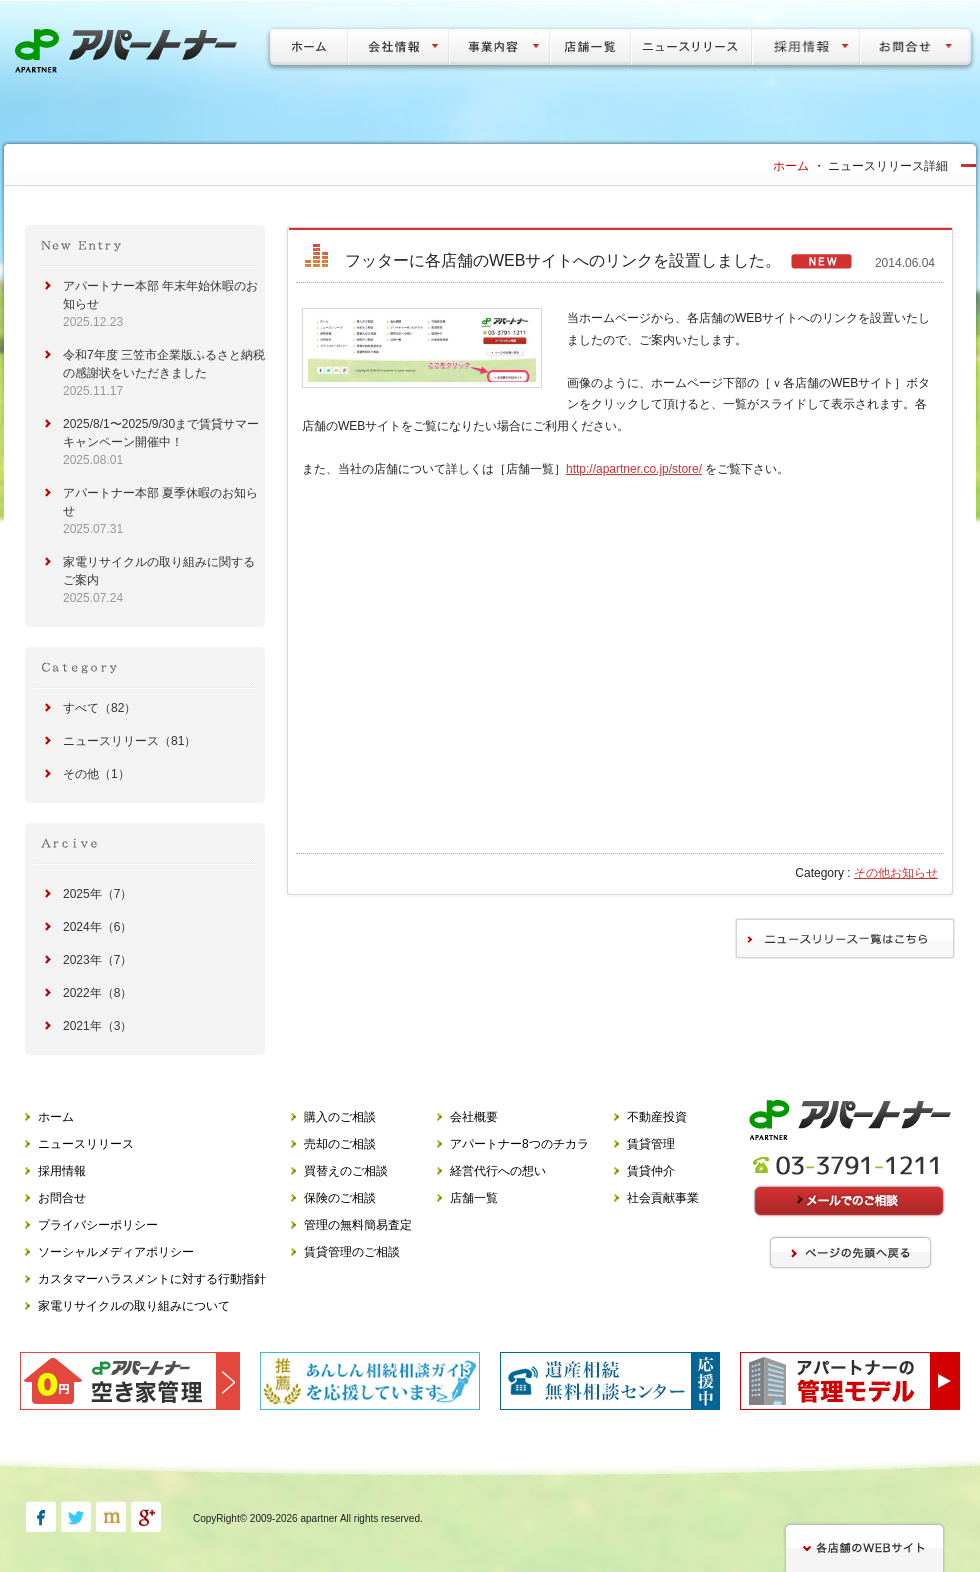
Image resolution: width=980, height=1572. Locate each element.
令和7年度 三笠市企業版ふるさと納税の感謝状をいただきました (164, 373)
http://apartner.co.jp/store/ (634, 469)
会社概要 (474, 1117)
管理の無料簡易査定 (358, 1225)
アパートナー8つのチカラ (519, 1144)
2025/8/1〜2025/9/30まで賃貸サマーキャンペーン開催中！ (161, 442)
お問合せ (62, 1198)
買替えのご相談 (346, 1171)
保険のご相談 (340, 1198)
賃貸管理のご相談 (352, 1252)
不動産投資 (657, 1117)
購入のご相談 (340, 1117)
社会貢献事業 (663, 1198)
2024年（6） (97, 927)
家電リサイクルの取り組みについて (134, 1306)
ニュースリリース (86, 1144)
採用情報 (62, 1171)
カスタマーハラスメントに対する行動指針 (152, 1279)
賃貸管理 (651, 1144)
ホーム (791, 166)
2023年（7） (97, 960)
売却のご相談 (340, 1144)
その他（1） (96, 774)
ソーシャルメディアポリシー (116, 1252)
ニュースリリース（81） (129, 741)
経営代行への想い (498, 1171)
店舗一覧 (474, 1198)
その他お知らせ (896, 873)
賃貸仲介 (651, 1171)
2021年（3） (97, 1026)
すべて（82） (99, 708)
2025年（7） (97, 894)
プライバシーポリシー (98, 1225)
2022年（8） (97, 993)
